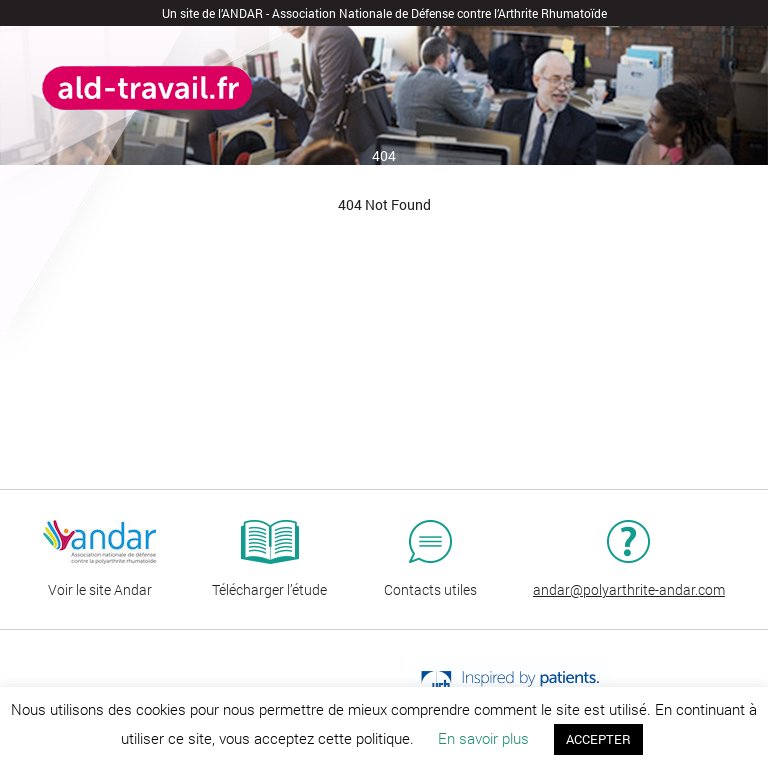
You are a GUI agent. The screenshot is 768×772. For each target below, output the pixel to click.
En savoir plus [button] (483, 738)
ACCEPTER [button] (598, 739)
